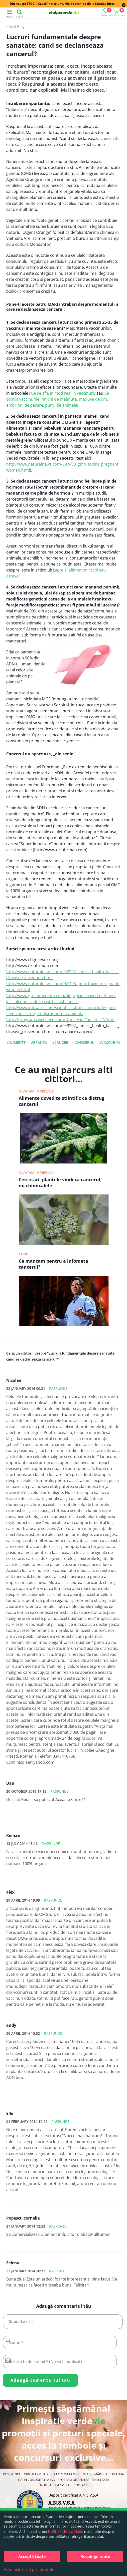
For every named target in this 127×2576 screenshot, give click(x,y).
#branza (39, 1042)
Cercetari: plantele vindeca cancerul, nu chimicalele (60, 1182)
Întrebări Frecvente (55, 2487)
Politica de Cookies (65, 2531)
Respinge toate (95, 2556)
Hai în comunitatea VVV (36, 2482)
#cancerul (83, 1042)
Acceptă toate (32, 2556)
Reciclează (100, 2482)
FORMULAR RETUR (35, 2476)
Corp (23, 1254)
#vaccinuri (109, 1042)
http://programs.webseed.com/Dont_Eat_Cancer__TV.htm (60, 1019)
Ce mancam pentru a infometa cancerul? (53, 1264)
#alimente (16, 1042)
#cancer (60, 1042)
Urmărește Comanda (107, 2476)
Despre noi (11, 2476)
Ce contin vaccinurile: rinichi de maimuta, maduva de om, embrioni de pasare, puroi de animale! (57, 399)
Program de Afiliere (73, 2482)
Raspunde (58, 1388)
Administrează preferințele (29, 2569)
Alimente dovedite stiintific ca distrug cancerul (61, 1101)
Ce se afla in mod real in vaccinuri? (63, 393)
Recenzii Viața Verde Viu (69, 2476)
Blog (20, 26)
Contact (81, 2487)
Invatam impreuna (36, 1091)
